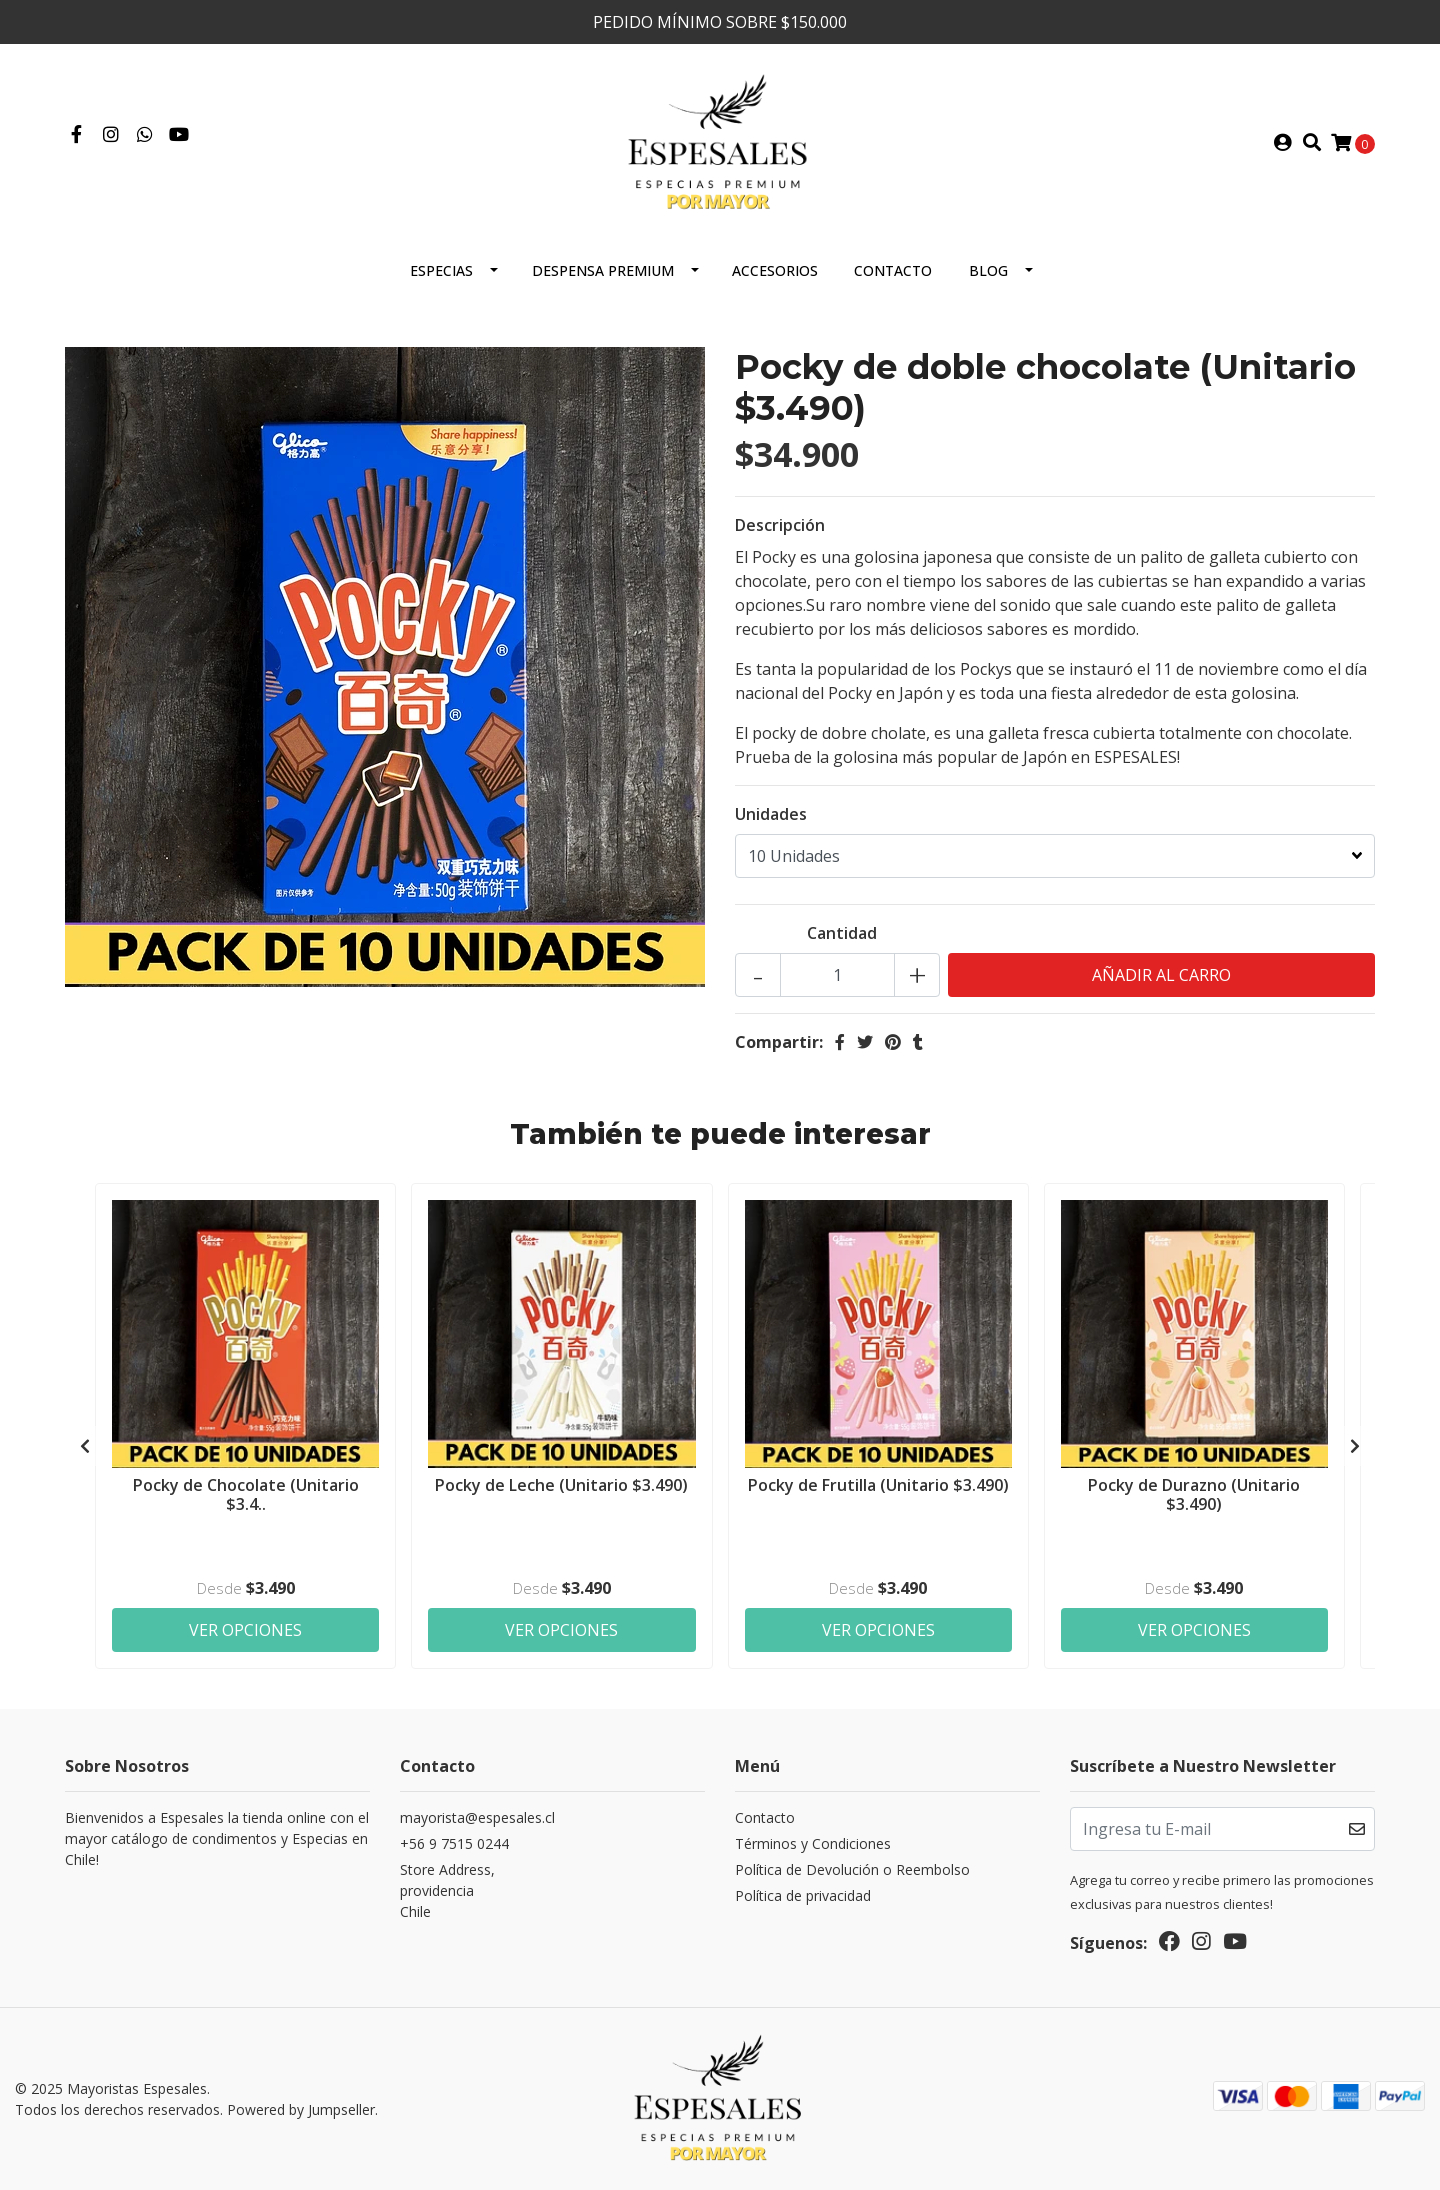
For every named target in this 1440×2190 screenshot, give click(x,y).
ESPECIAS (441, 270)
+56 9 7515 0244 (454, 1843)
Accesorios (775, 270)
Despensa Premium (603, 270)
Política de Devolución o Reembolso (852, 1869)
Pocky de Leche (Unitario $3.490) (561, 1485)
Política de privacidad (803, 1895)
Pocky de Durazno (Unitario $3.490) (1194, 1494)
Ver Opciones (245, 1630)
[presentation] (85, 1446)
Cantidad (842, 933)
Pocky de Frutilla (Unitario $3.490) (878, 1485)
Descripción (780, 525)
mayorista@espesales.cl (477, 1817)
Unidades (771, 814)
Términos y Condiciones (813, 1843)
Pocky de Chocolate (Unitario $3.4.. (246, 1494)
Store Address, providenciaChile (447, 1890)
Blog (988, 270)
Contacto (893, 270)
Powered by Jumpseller (301, 2109)
